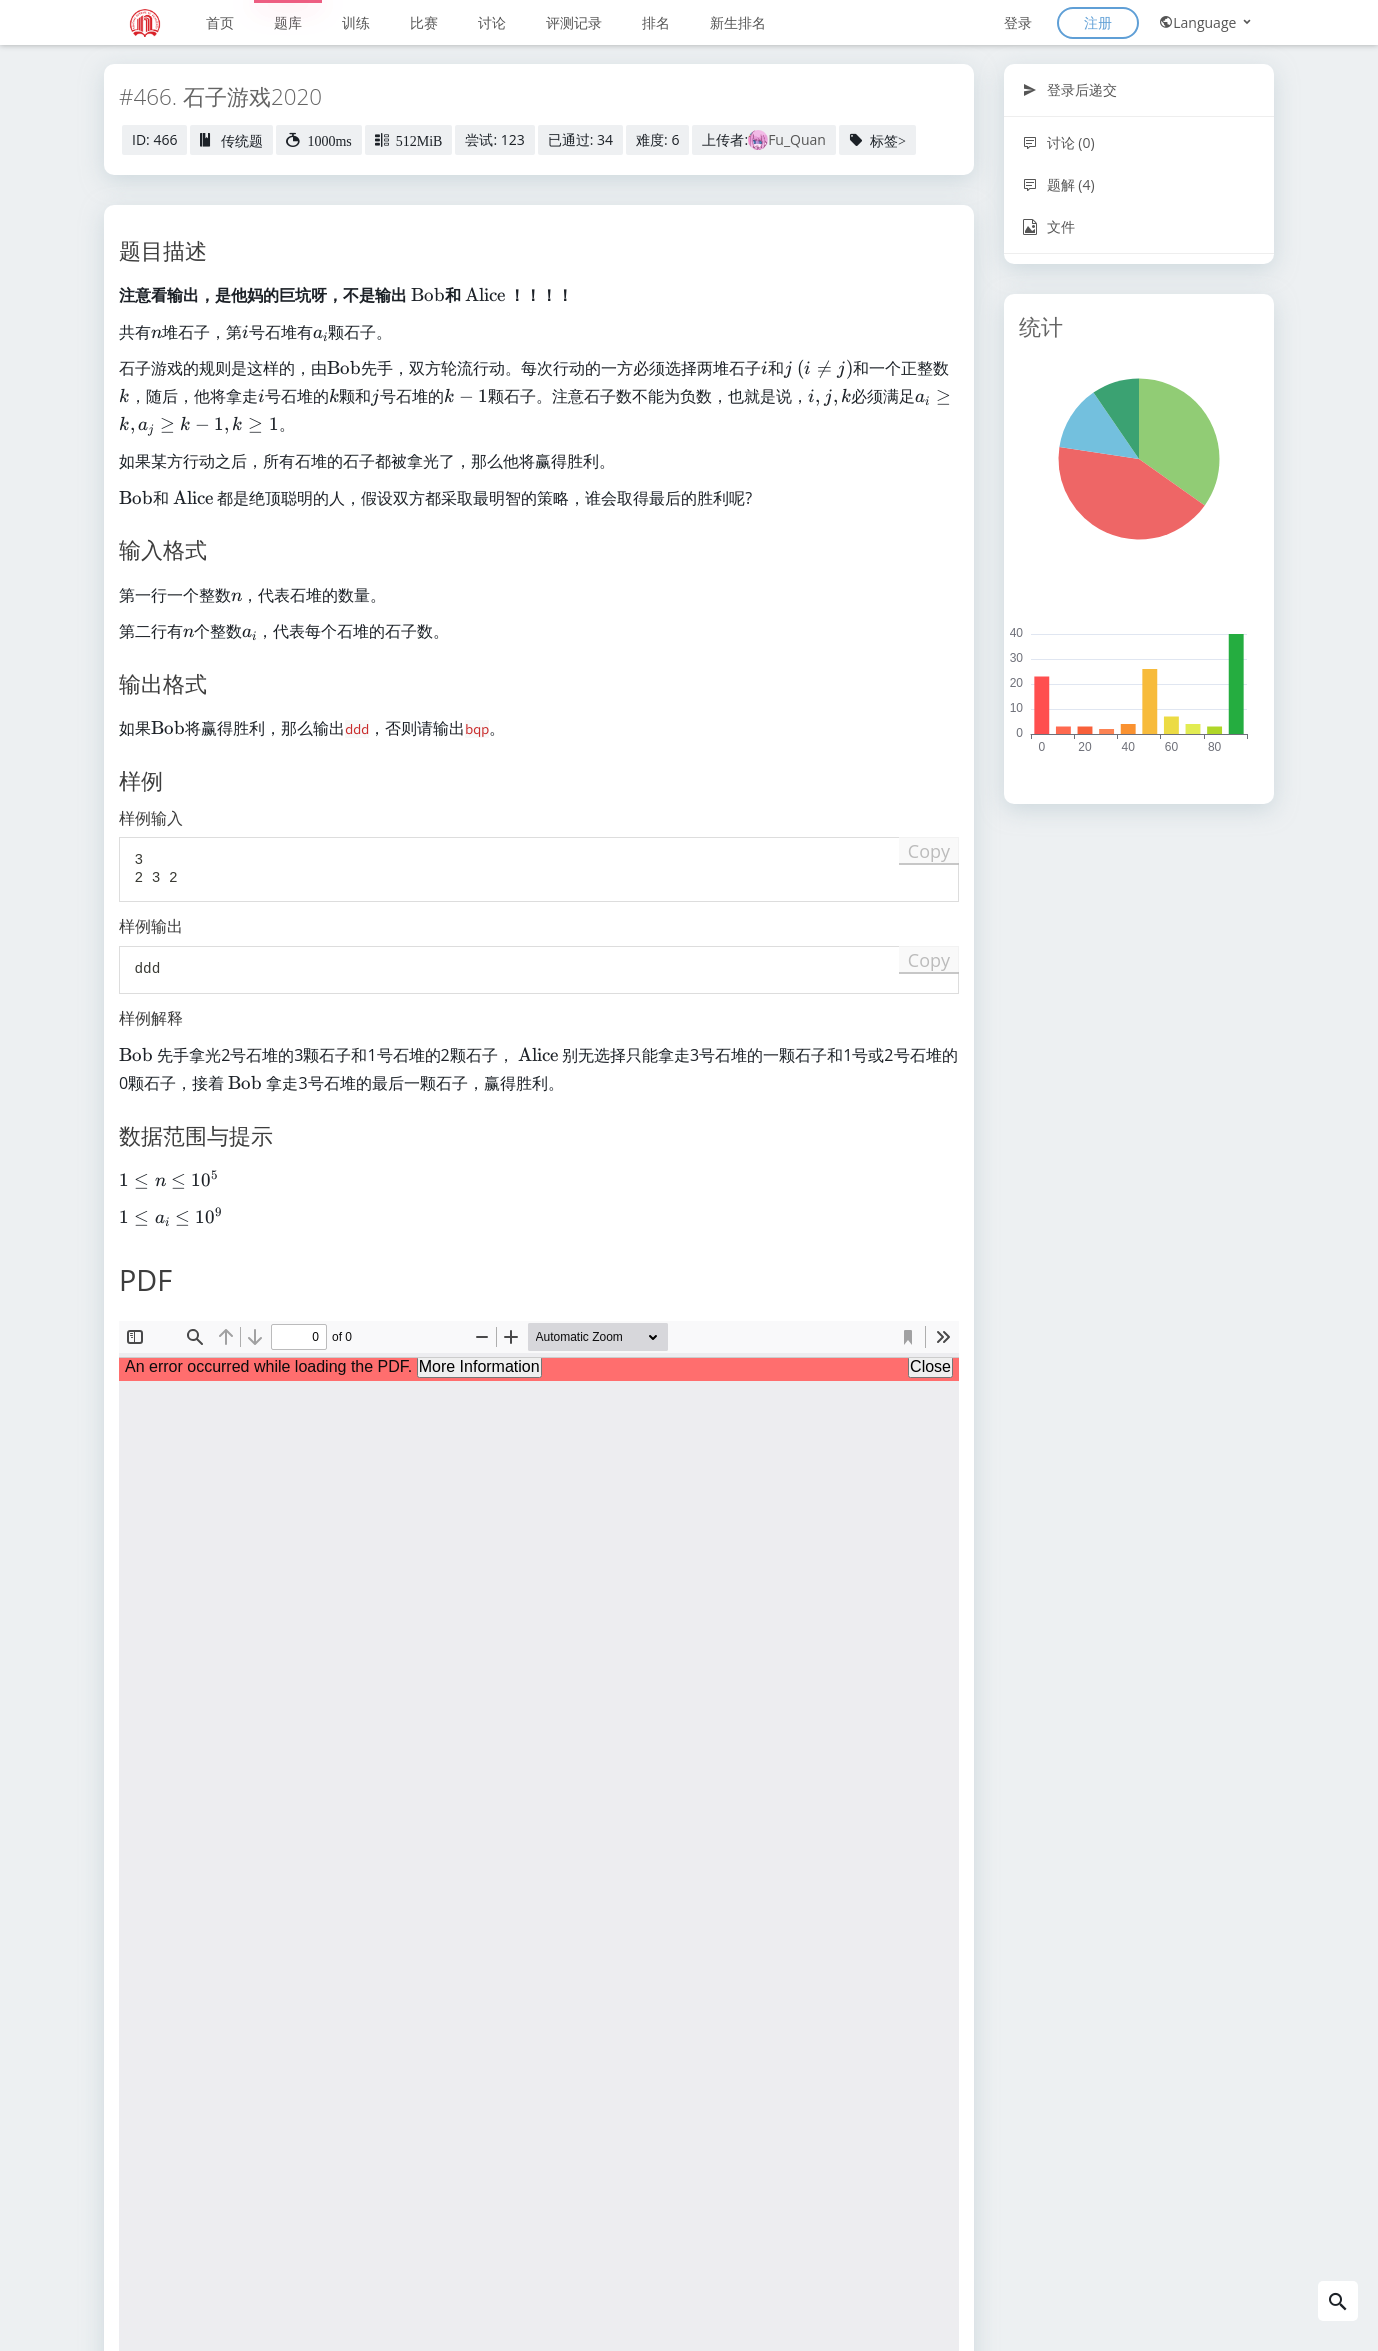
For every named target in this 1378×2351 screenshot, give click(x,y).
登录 (1018, 22)
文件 (1048, 226)
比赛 (424, 22)
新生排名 (738, 22)
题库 (288, 22)
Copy (929, 851)
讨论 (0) (1058, 142)
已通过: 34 (580, 139)
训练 (356, 22)
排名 (656, 22)
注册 (1098, 22)
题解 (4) (1058, 184)
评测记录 (574, 22)
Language (1206, 22)
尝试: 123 (494, 139)
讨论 (492, 22)
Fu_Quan (797, 139)
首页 (220, 22)
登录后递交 (1069, 89)
